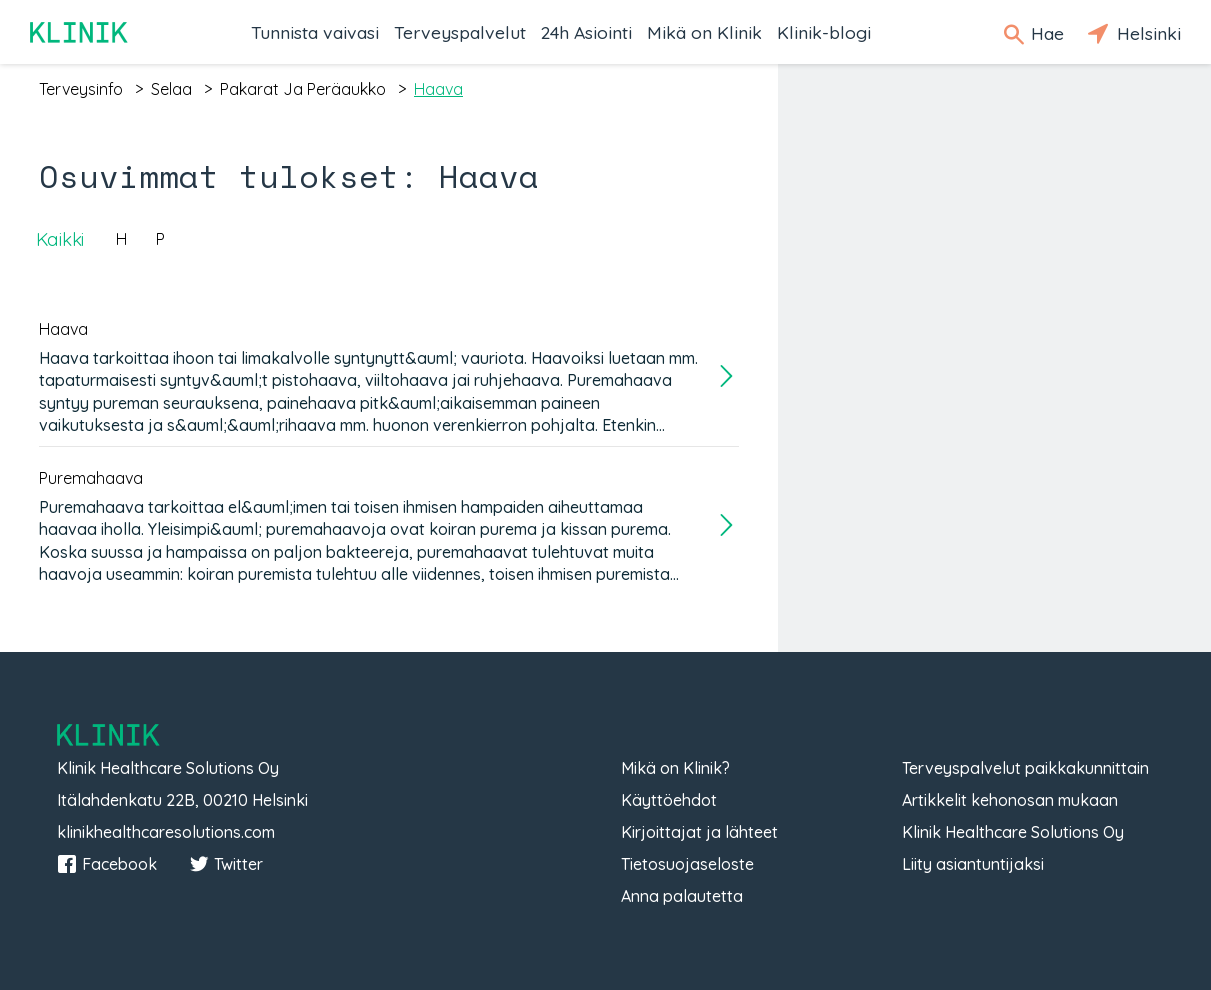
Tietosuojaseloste (687, 864)
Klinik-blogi (824, 32)
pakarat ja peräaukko (303, 89)
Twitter (226, 864)
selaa (171, 89)
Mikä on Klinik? (675, 768)
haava (438, 89)
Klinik (80, 32)
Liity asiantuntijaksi (973, 864)
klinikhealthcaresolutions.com (166, 832)
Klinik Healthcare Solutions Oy (1013, 832)
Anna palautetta (682, 896)
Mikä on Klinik (704, 32)
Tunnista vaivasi (315, 32)
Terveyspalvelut (460, 32)
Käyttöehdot (669, 800)
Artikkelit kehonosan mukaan (1010, 800)
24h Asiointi (586, 32)
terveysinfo (81, 89)
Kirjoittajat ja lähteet (699, 832)
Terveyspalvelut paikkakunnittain (1025, 768)
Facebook (107, 864)
